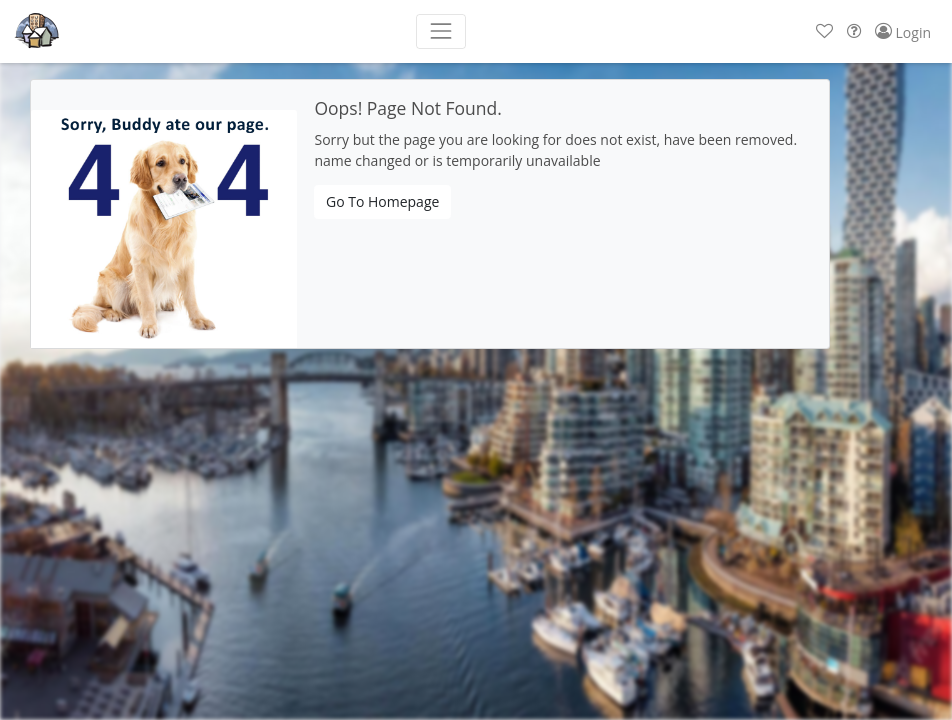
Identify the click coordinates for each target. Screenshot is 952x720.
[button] (824, 31)
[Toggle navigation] (440, 31)
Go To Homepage (382, 201)
